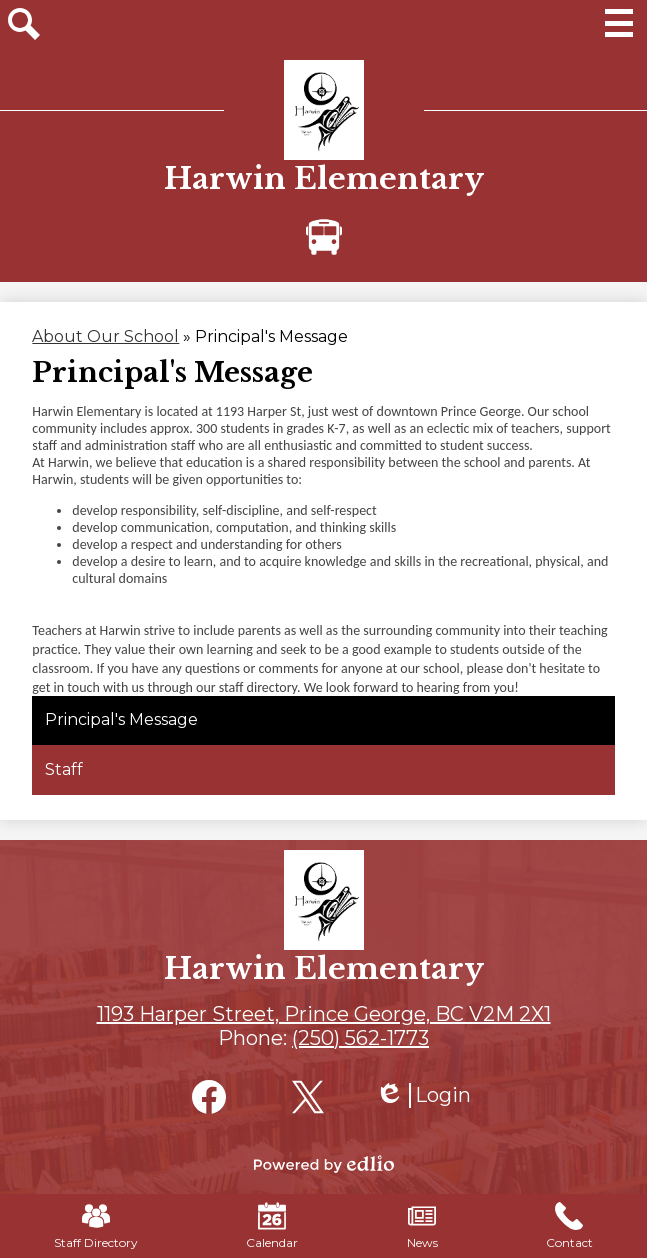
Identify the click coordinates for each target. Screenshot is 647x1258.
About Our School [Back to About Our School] (105, 336)
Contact (569, 1226)
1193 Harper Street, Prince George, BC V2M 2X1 (324, 1014)
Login (423, 1095)
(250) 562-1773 (360, 1038)
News (422, 1226)
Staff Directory (96, 1226)
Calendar (272, 1226)
